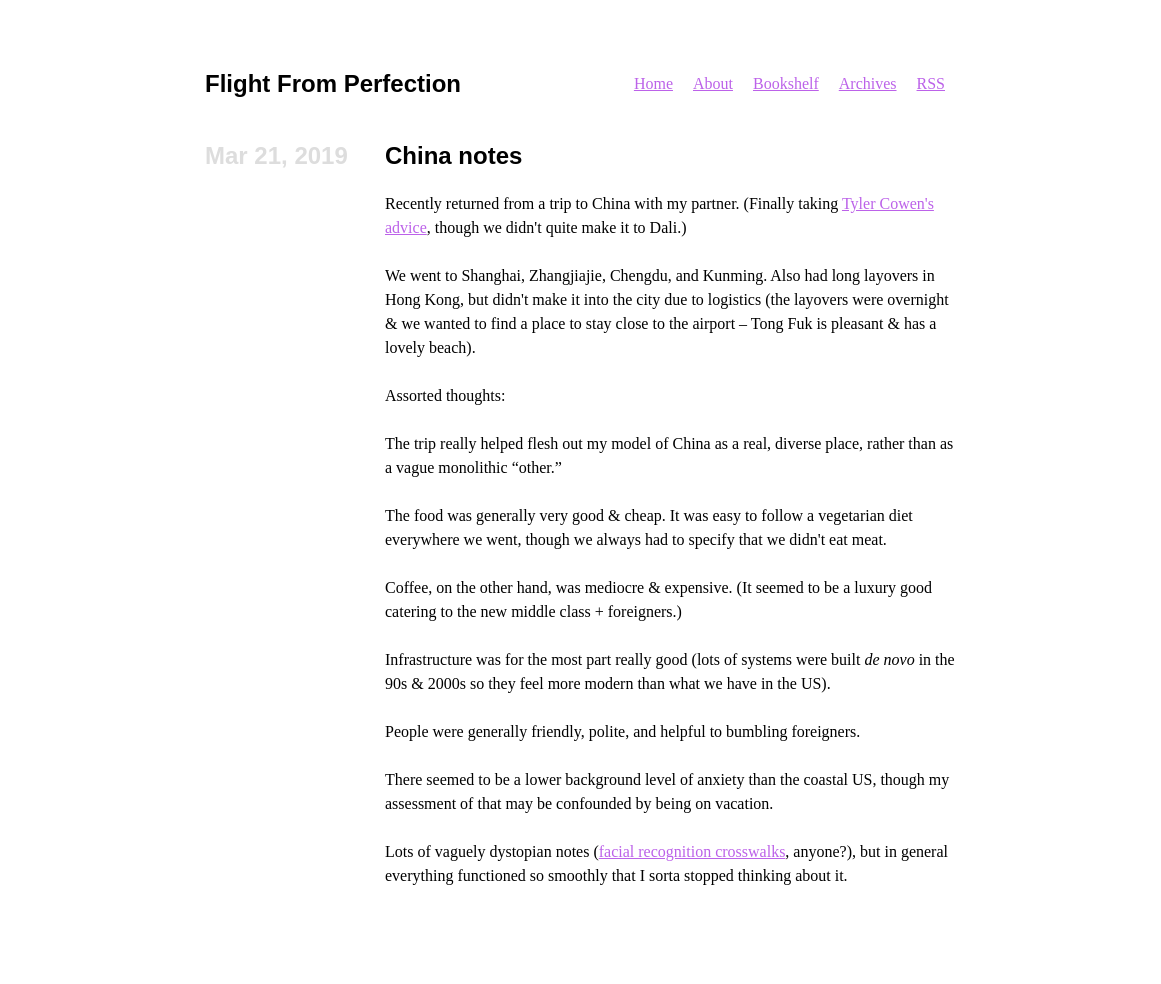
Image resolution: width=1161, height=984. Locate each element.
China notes (453, 155)
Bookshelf (786, 83)
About (713, 83)
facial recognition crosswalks (692, 851)
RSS (931, 83)
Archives (868, 83)
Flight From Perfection (333, 83)
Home (653, 83)
